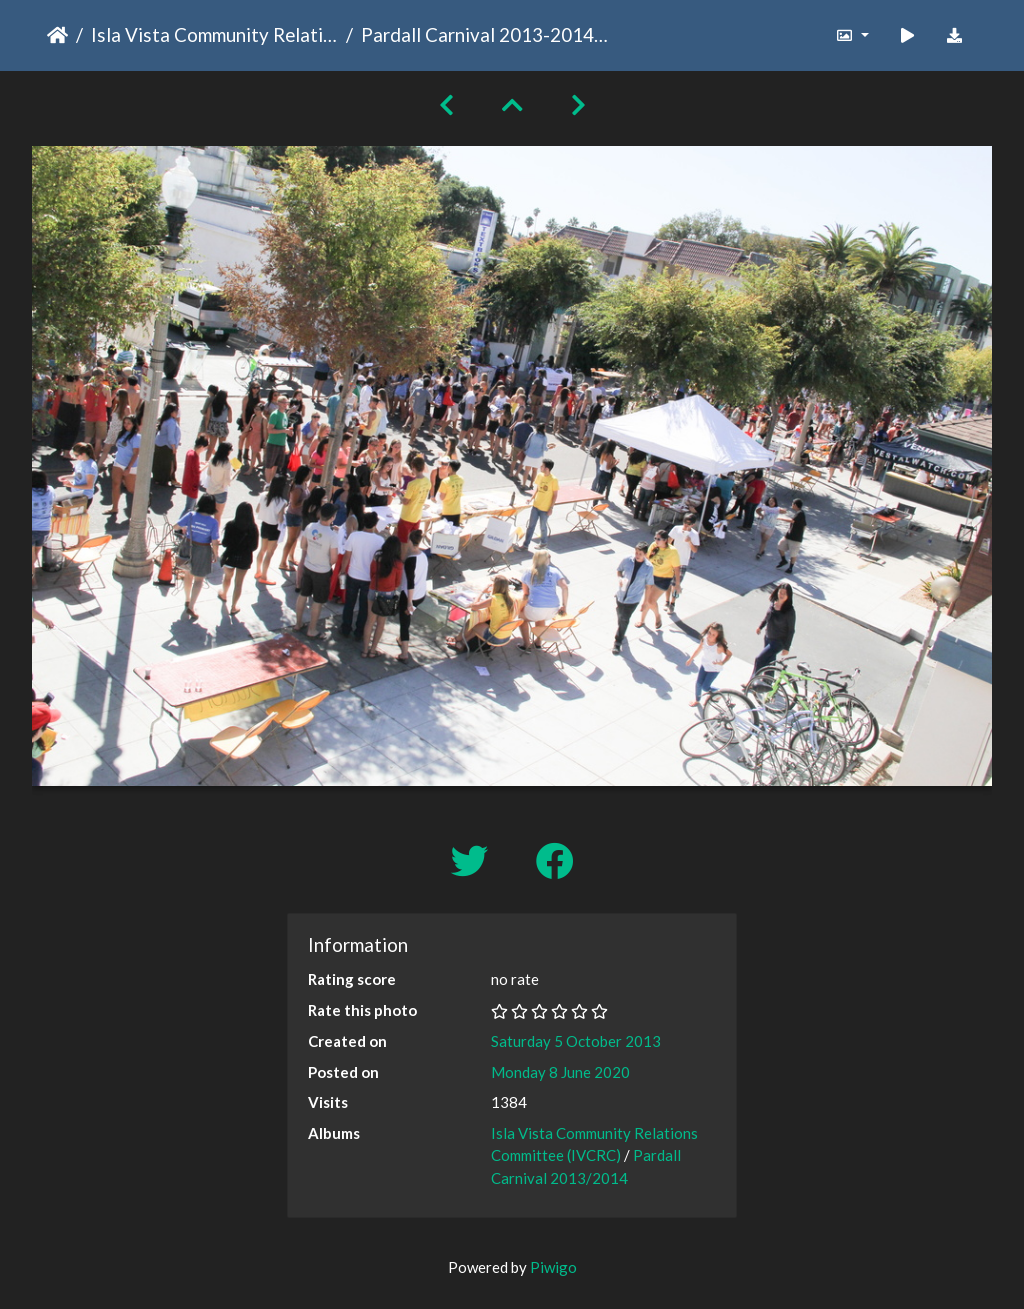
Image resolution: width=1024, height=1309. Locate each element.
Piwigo (553, 1267)
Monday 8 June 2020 (560, 1072)
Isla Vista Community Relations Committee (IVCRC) (214, 34)
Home (57, 35)
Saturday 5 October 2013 (576, 1041)
